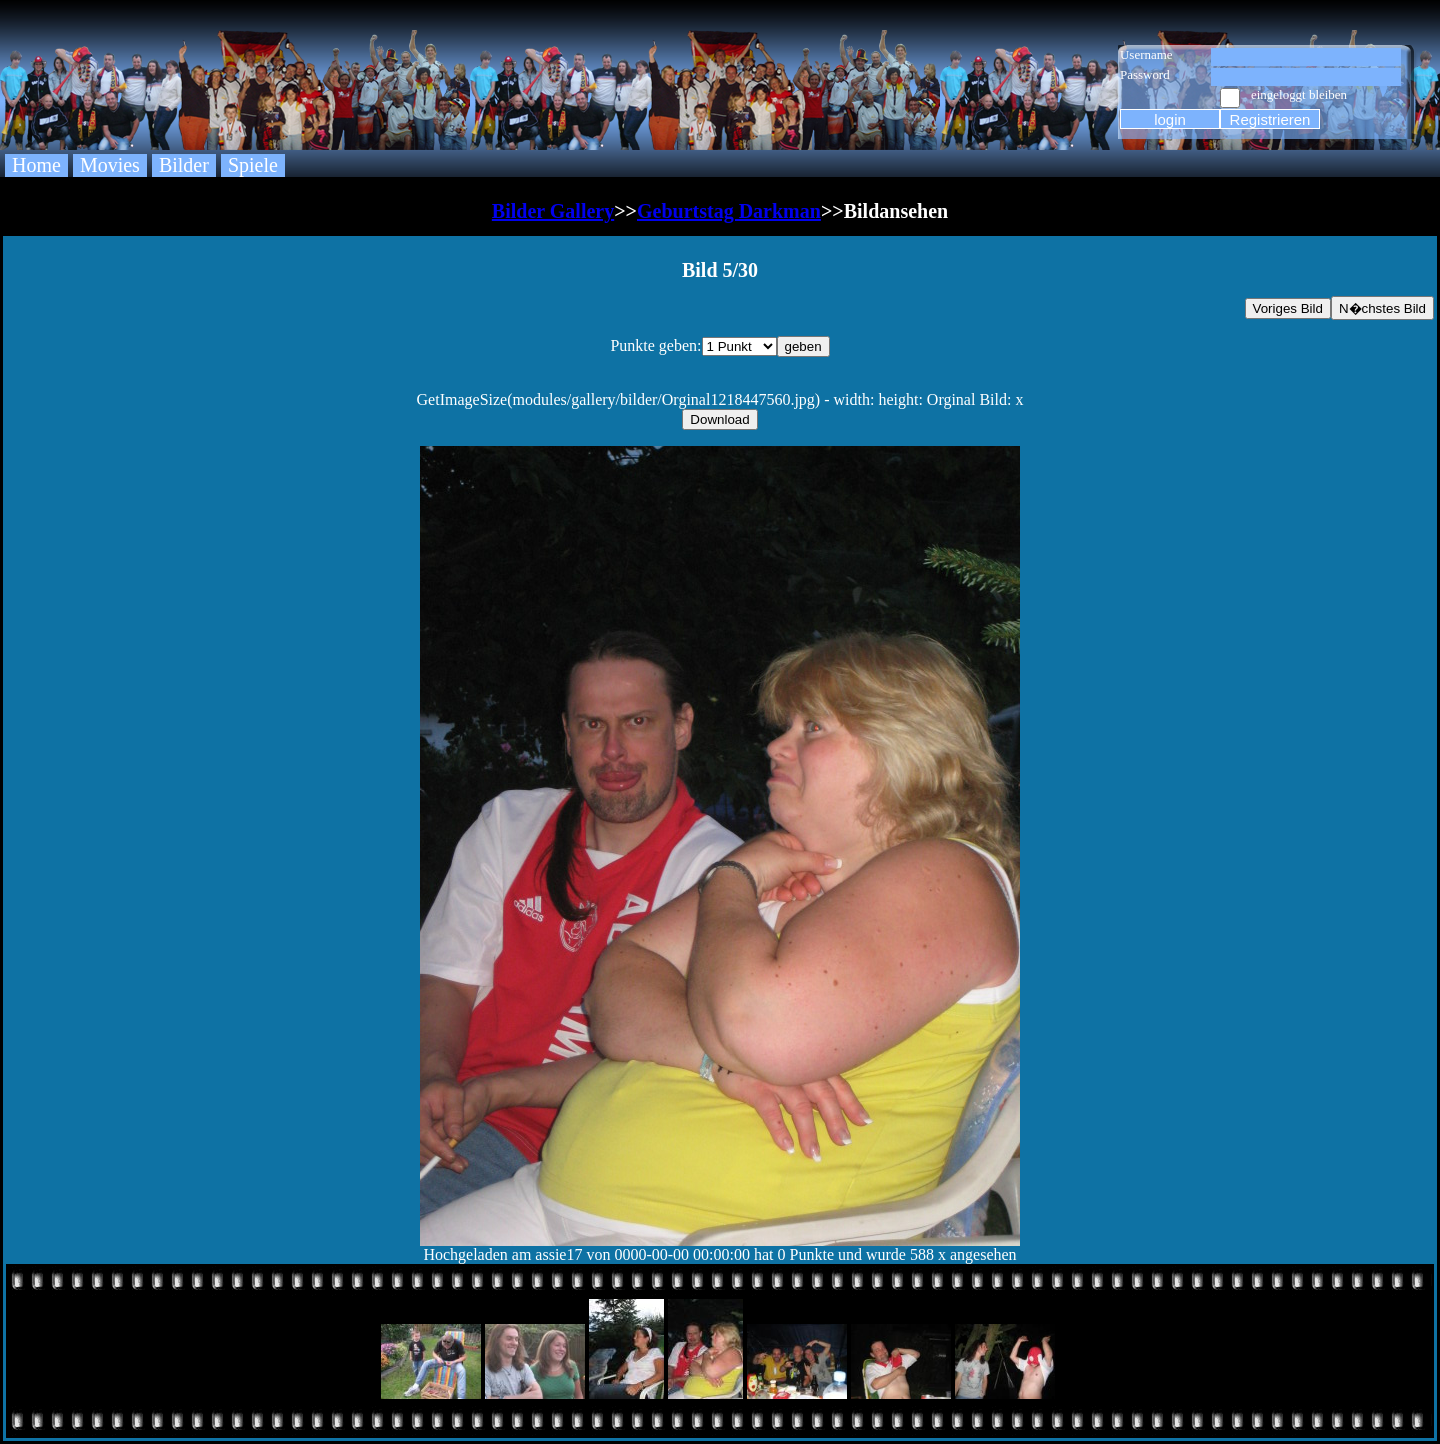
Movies (110, 165)
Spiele (253, 165)
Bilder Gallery (553, 211)
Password (1145, 74)
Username (1146, 54)
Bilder (184, 165)
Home (36, 165)
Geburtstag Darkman (729, 211)
